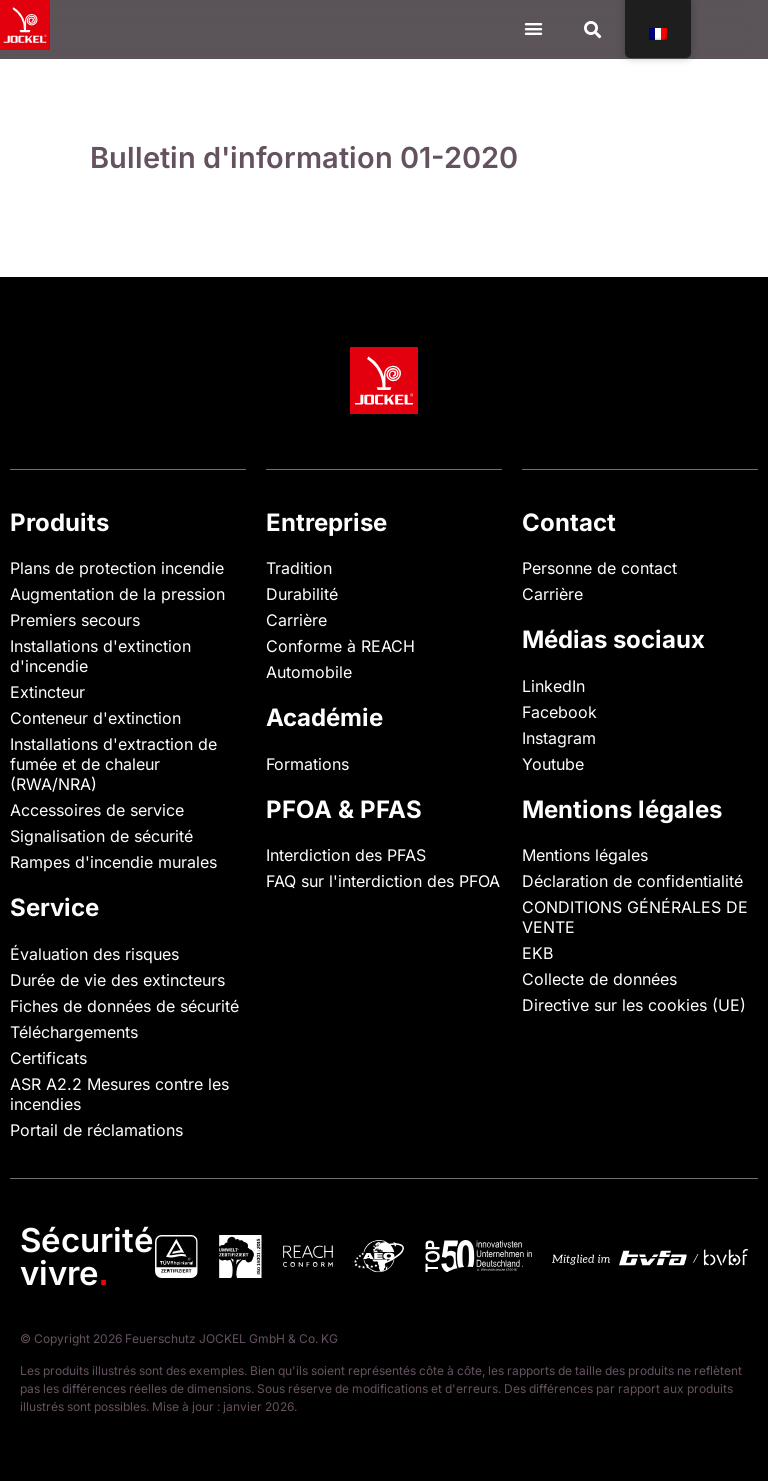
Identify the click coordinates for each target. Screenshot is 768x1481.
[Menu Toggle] (533, 28)
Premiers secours (75, 620)
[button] (593, 29)
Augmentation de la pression (117, 594)
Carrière (296, 620)
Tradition (299, 568)
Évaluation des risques (94, 954)
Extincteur (47, 692)
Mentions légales (585, 855)
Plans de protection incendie (117, 568)
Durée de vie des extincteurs (117, 980)
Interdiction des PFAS (346, 855)
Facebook (559, 712)
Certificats (48, 1058)
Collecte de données (599, 979)
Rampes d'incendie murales (113, 862)
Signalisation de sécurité (101, 836)
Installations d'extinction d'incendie (100, 656)
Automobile (309, 672)
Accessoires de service (97, 810)
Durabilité (302, 594)
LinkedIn (553, 686)
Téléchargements (74, 1032)
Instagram (559, 738)
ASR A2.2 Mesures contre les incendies (119, 1094)
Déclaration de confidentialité (632, 881)
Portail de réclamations (96, 1130)
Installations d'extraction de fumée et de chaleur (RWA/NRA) (113, 764)
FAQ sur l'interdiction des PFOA (383, 881)
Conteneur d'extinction (95, 718)
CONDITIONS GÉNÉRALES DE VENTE (635, 917)
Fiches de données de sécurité (124, 1006)
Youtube (553, 764)
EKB (537, 953)
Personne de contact (599, 568)
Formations (307, 764)
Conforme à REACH (340, 646)
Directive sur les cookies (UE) (634, 1005)
